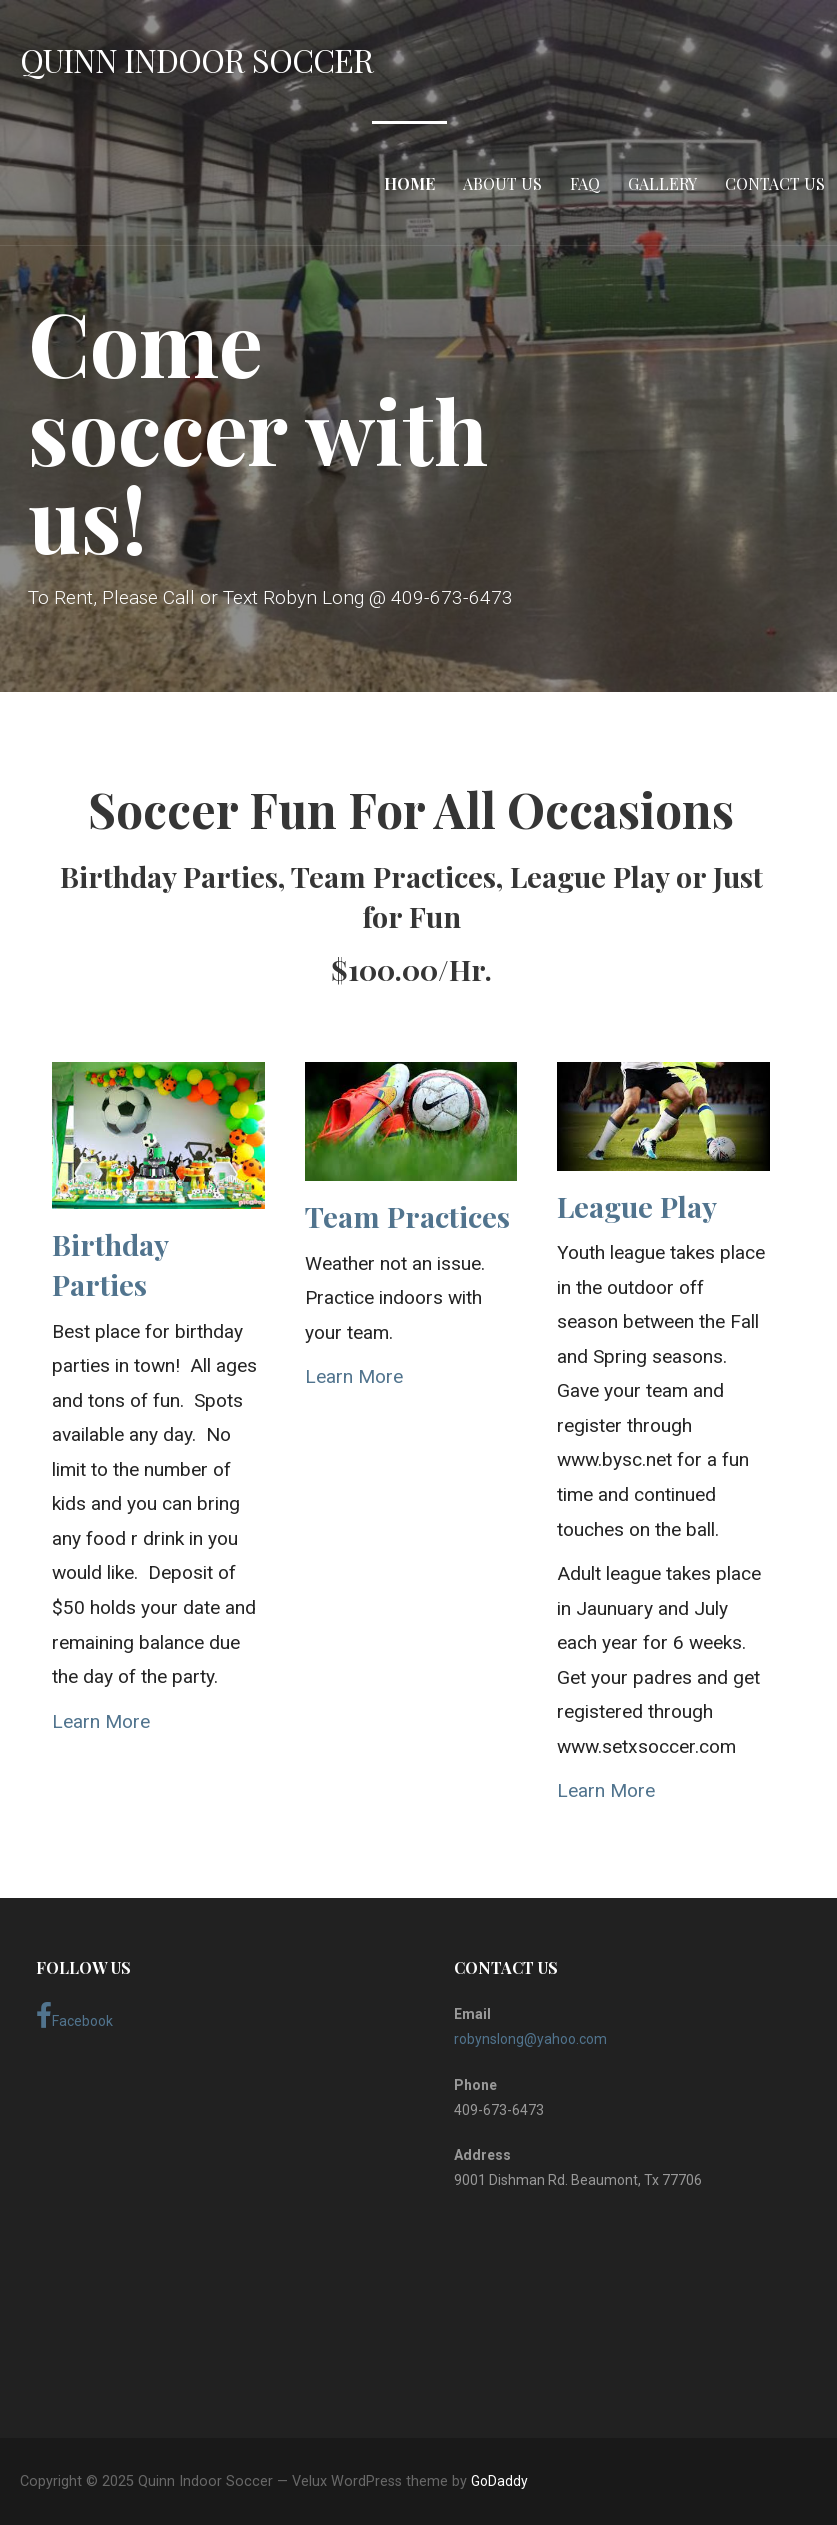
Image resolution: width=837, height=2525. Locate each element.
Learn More (101, 1721)
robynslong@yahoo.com (530, 2039)
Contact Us (775, 183)
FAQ (585, 183)
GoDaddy (499, 2481)
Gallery (662, 183)
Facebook (74, 2016)
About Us (502, 183)
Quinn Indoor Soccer (196, 59)
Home (409, 183)
